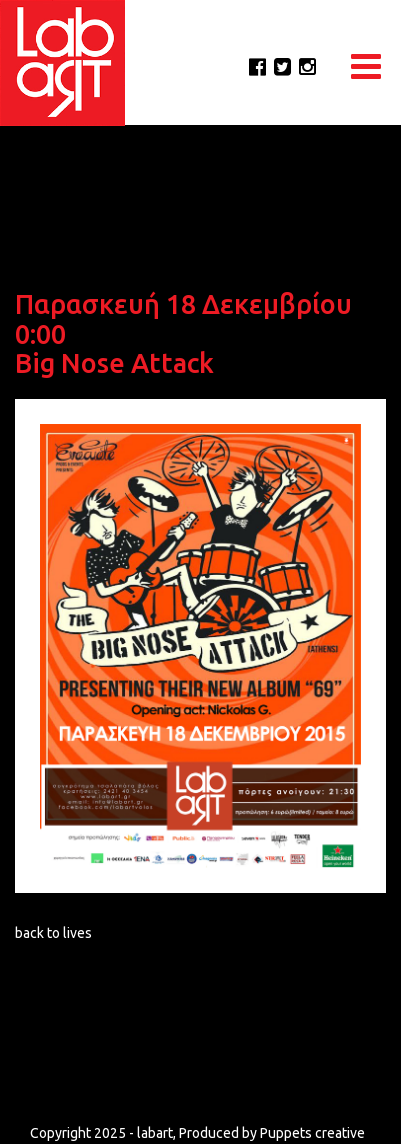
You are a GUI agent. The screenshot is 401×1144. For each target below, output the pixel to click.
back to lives (53, 933)
